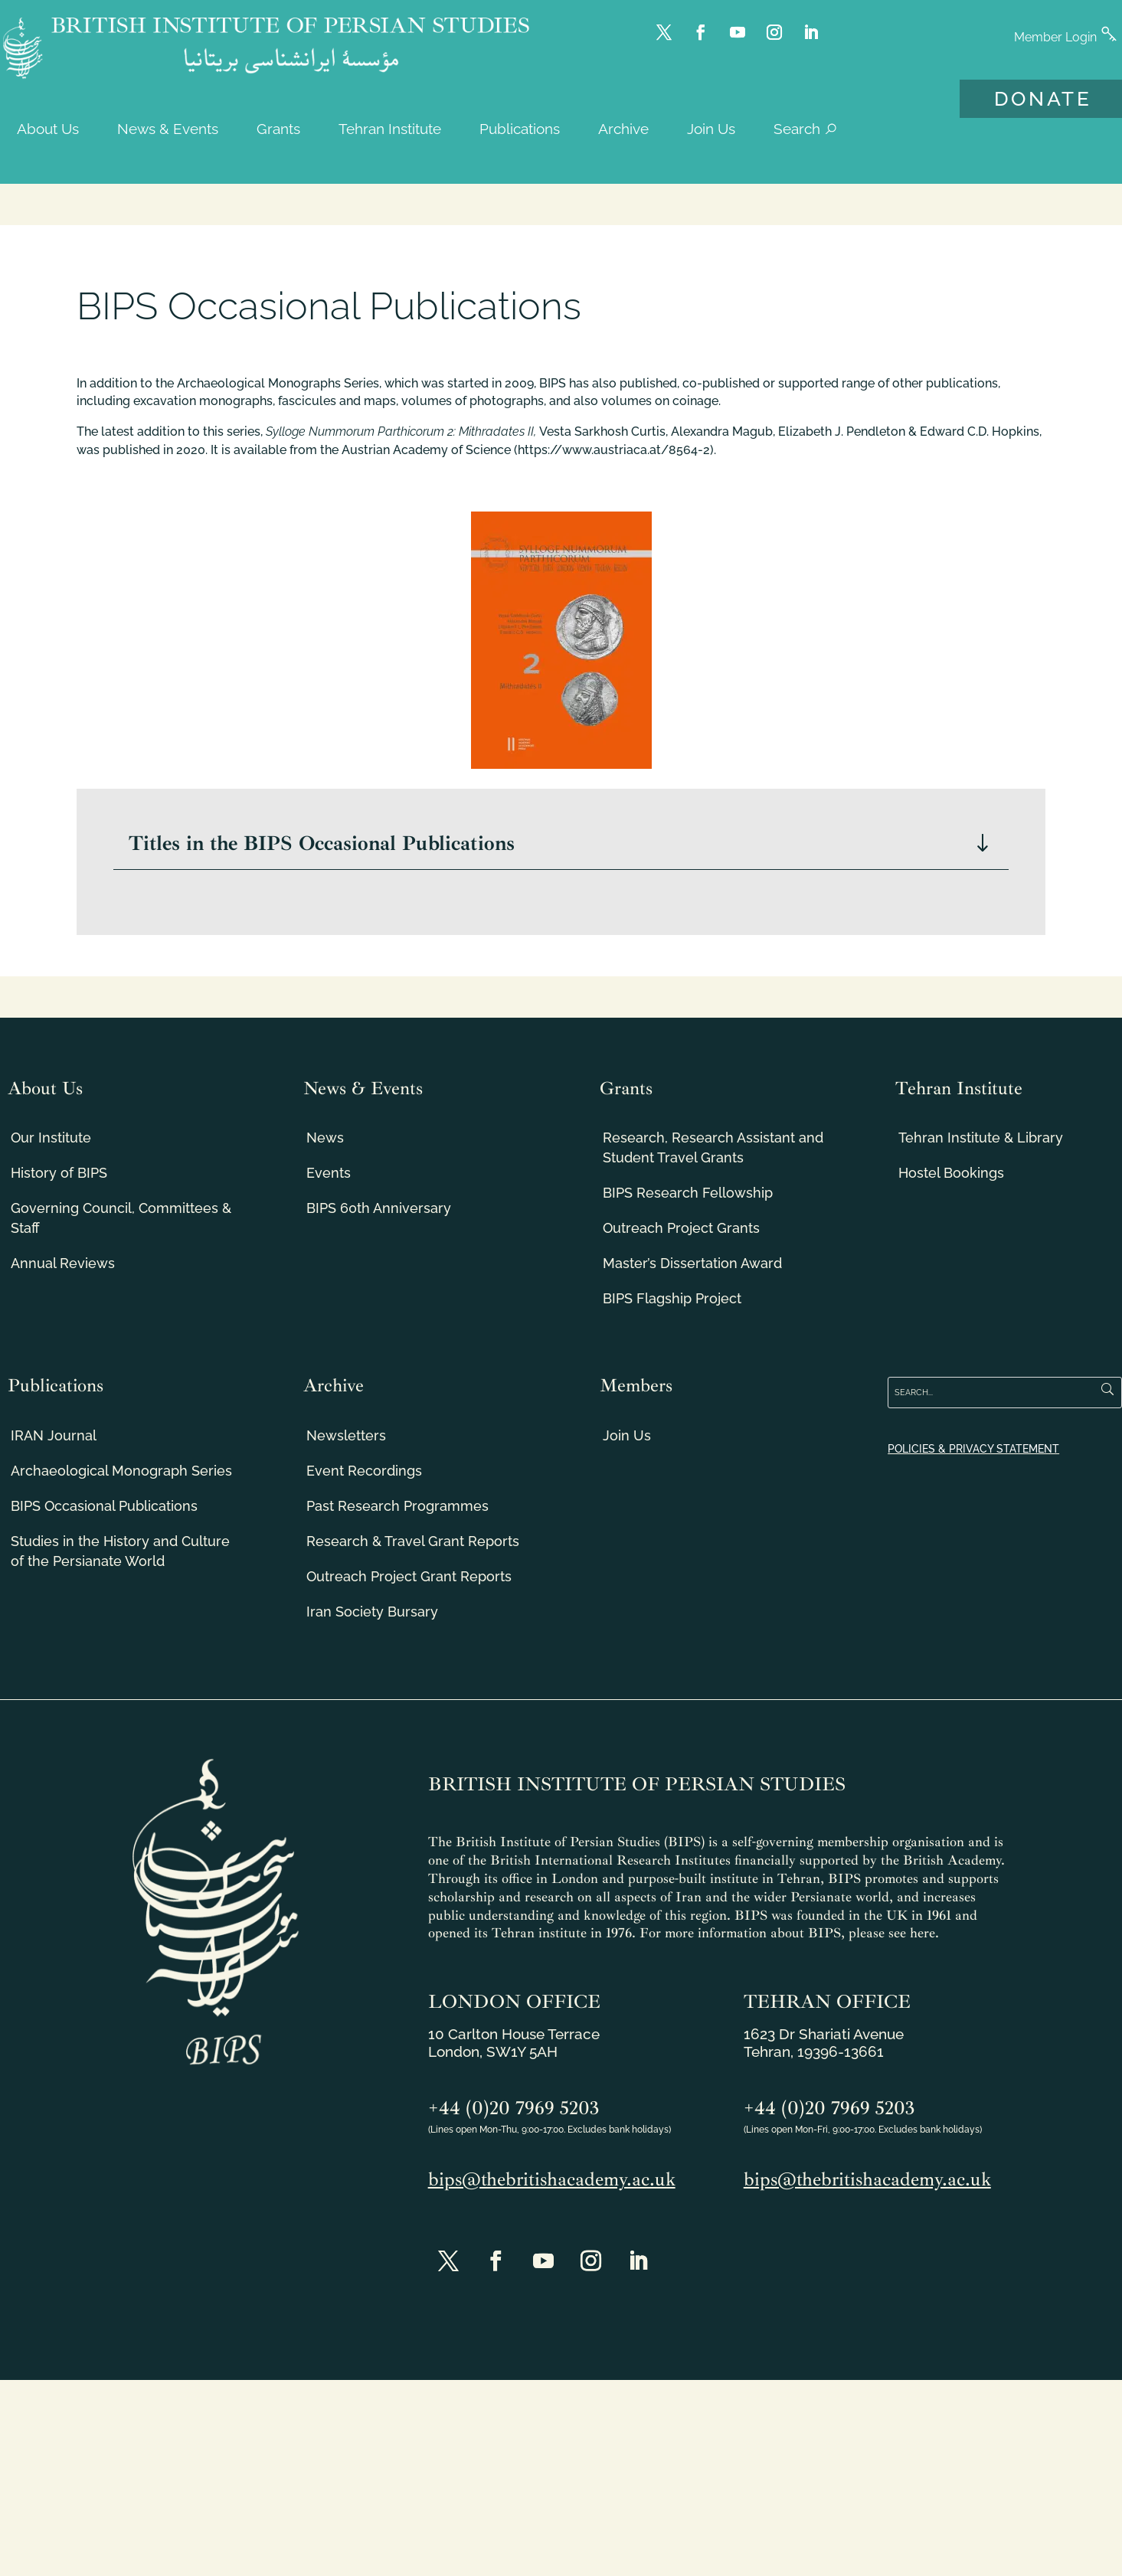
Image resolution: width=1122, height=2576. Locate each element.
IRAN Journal (53, 1435)
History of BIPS (59, 1173)
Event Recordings (364, 1471)
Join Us (627, 1435)
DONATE (1043, 98)
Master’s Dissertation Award (692, 1263)
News (325, 1137)
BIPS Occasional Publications (104, 1506)
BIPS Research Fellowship (688, 1193)
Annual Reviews (63, 1263)
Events (328, 1173)
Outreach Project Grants (681, 1228)
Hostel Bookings (951, 1173)
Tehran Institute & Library (980, 1137)
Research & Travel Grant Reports (412, 1541)
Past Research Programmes (397, 1506)
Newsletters (346, 1435)
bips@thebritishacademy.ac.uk (551, 2179)
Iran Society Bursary (372, 1611)
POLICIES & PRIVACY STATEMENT (973, 1449)
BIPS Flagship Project (672, 1298)
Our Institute (51, 1137)
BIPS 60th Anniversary (378, 1208)
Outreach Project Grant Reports (409, 1576)
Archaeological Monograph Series (121, 1471)
